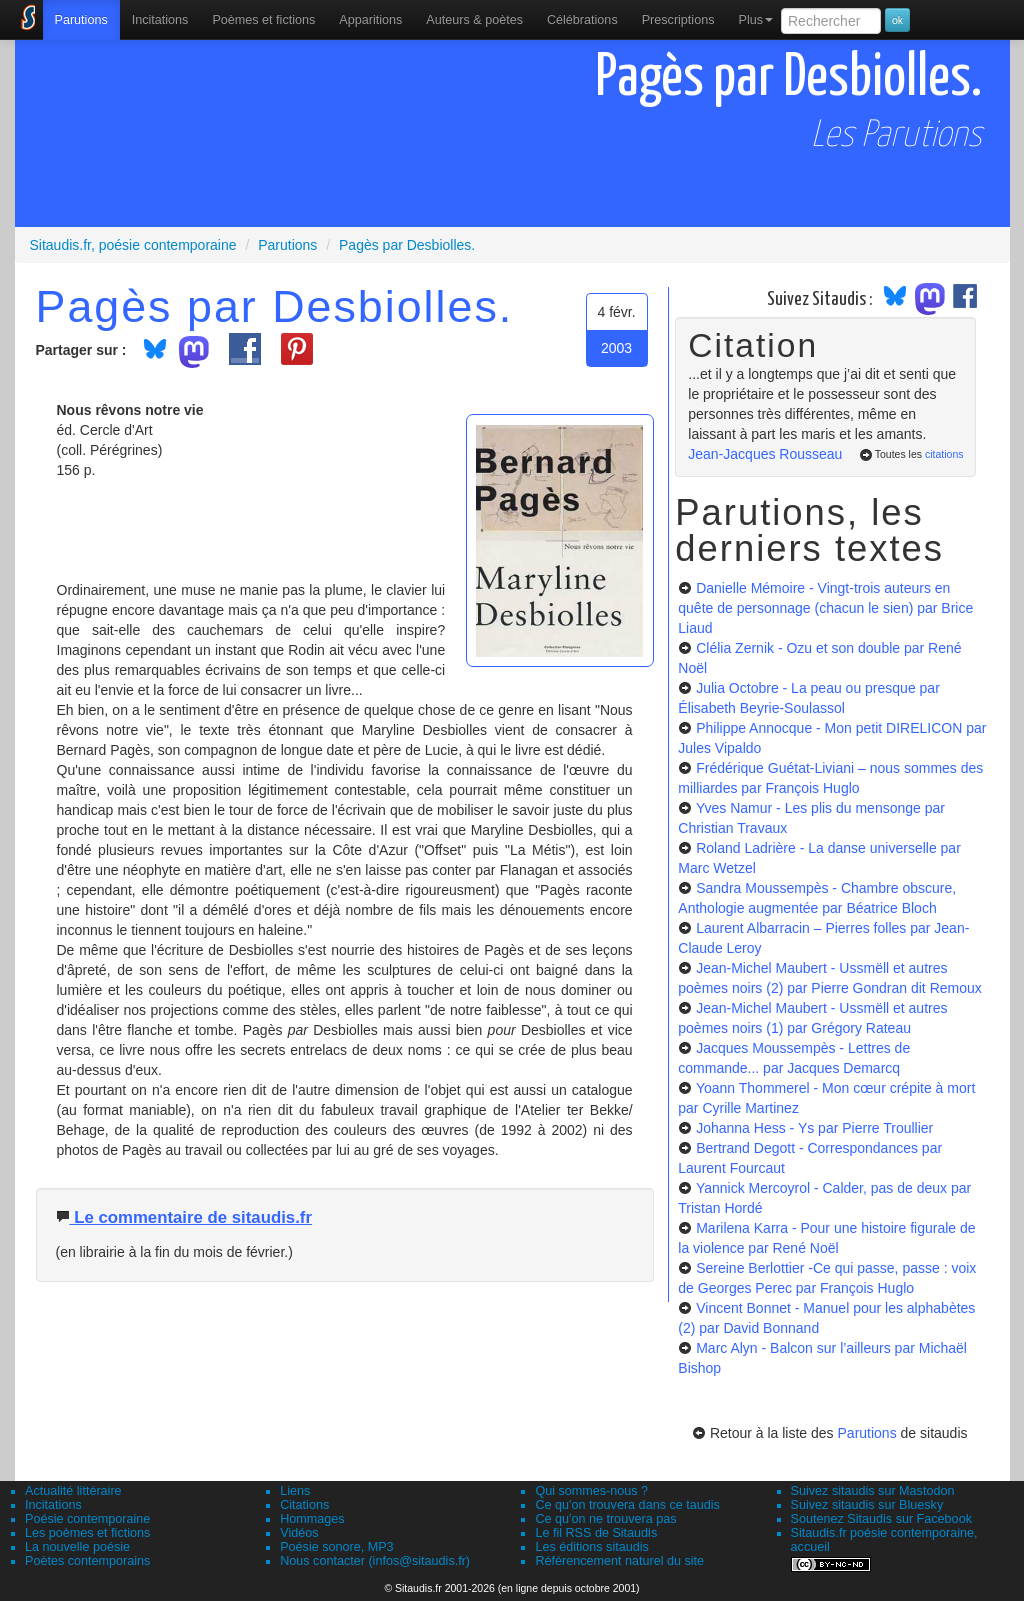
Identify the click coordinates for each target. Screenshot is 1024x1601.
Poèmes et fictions (263, 20)
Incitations (53, 1505)
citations (944, 454)
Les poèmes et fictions (87, 1533)
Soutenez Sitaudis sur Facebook (881, 1519)
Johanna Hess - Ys (814, 1128)
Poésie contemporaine (87, 1519)
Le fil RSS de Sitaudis (596, 1533)
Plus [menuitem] (755, 20)
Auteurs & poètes (474, 20)
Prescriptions (678, 20)
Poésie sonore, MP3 (336, 1547)
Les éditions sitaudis (591, 1547)
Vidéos (299, 1533)
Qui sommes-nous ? (591, 1491)
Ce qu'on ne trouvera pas (605, 1519)
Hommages (312, 1519)
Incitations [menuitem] (160, 20)
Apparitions (370, 20)
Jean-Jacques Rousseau (765, 454)
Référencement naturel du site (619, 1561)
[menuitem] (81, 20)
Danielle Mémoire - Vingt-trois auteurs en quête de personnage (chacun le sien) (825, 608)
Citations (304, 1505)
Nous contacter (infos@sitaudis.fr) (375, 1561)
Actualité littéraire (73, 1491)
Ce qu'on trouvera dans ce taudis (627, 1505)
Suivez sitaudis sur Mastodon (873, 1491)
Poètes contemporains (87, 1561)
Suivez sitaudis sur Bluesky (867, 1505)
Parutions (81, 20)
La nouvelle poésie (77, 1547)
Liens (295, 1491)
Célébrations (582, 20)
